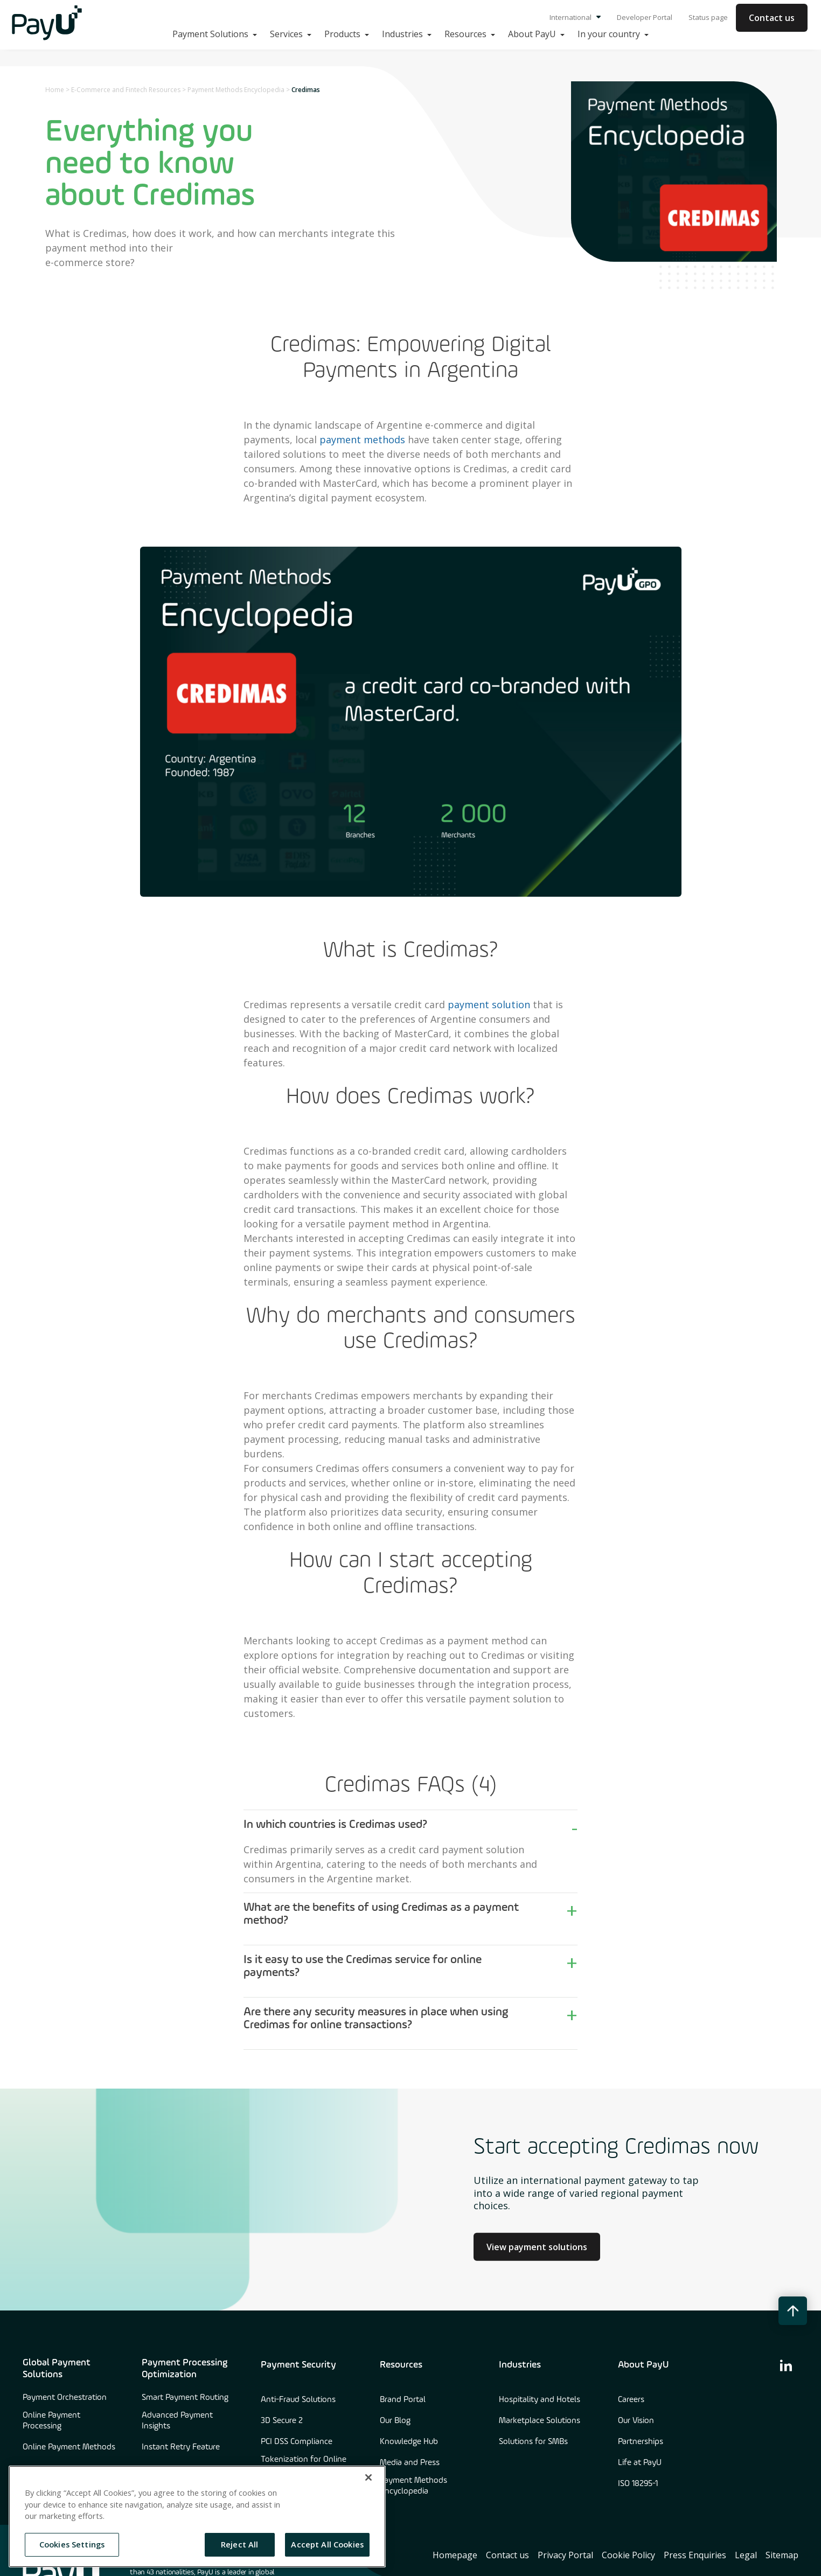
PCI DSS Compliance (296, 2442)
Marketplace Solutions (539, 2421)
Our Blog (395, 2421)
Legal (746, 2555)
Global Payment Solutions (57, 2368)
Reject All (239, 2544)
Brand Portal (403, 2400)
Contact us (772, 18)
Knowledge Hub (409, 2442)
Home (54, 89)
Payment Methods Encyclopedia (235, 89)
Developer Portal (644, 17)
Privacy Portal (565, 2555)
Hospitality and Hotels (539, 2400)
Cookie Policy (628, 2555)
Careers (631, 2400)
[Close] (368, 2477)
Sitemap (782, 2555)
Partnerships (640, 2442)
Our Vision (636, 2421)
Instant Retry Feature (181, 2447)
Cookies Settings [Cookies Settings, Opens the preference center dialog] (72, 2544)
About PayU (643, 2365)
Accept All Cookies (327, 2544)
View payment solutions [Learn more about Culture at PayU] (536, 2246)
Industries (520, 2365)
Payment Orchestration (65, 2397)
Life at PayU (640, 2463)
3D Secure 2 (282, 2421)
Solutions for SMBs (533, 2442)
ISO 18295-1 (638, 2484)
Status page (708, 17)
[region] (197, 2516)
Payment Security (298, 2365)
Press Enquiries (695, 2555)
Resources (401, 2365)
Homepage (455, 2555)
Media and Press (410, 2463)
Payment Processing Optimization (184, 2368)
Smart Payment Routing (185, 2397)
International (575, 17)
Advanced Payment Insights (177, 2421)
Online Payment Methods (69, 2447)
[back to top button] (792, 2310)
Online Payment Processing (51, 2421)
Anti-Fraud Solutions (298, 2400)
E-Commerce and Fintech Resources (125, 89)
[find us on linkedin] (786, 2365)
